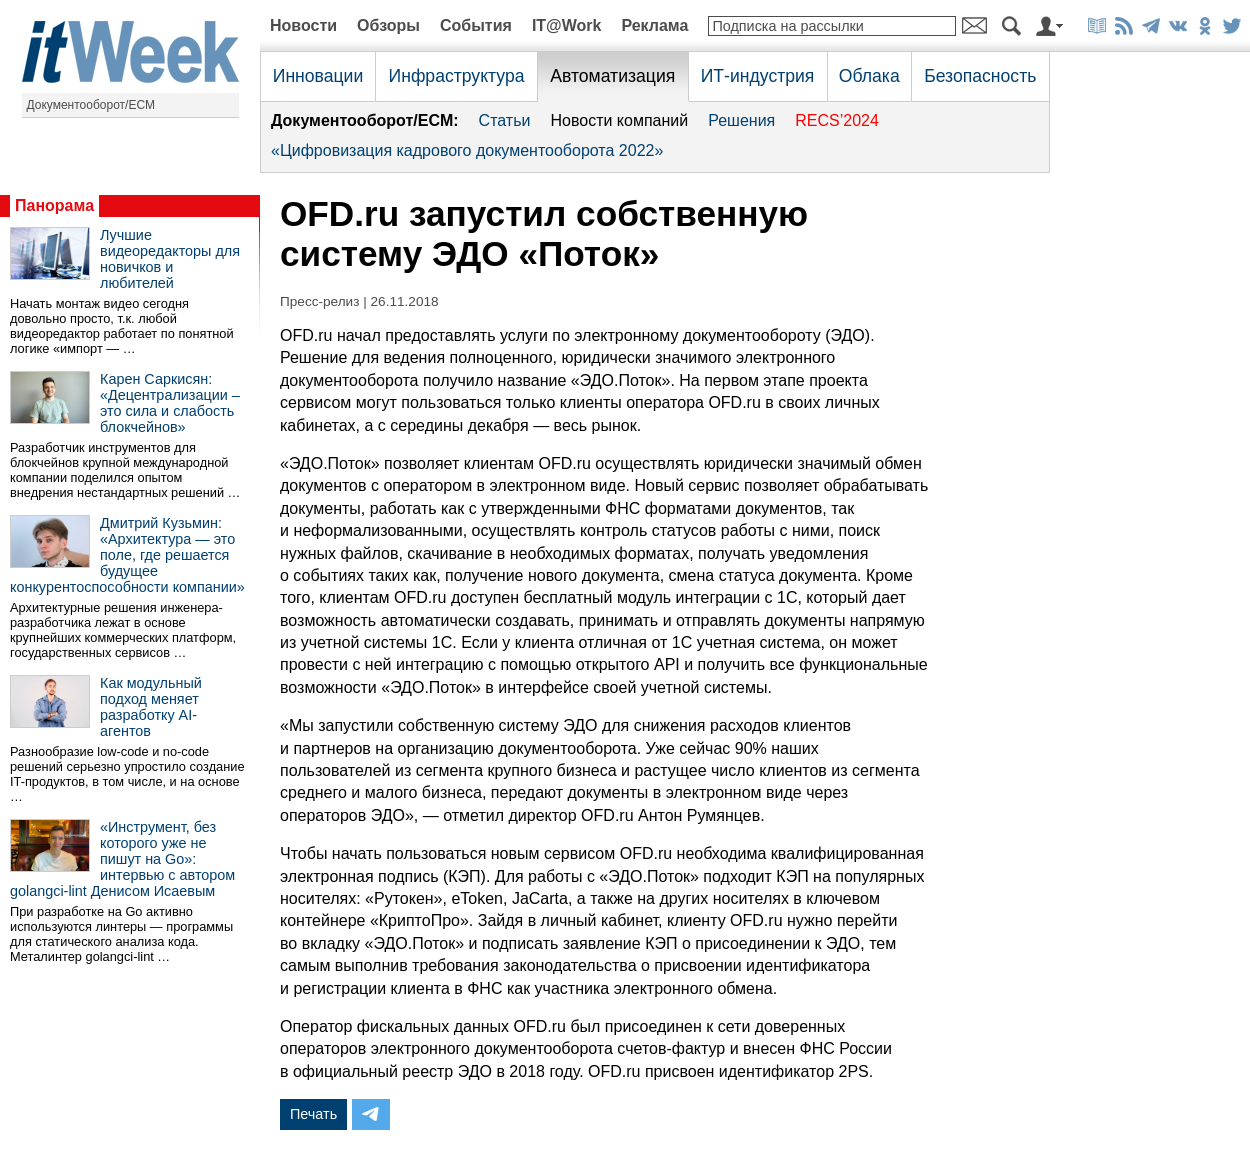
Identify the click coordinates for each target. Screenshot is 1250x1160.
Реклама (654, 25)
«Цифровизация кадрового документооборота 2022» (467, 150)
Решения (741, 120)
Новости (303, 25)
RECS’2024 (837, 120)
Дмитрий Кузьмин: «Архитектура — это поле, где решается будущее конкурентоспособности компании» (127, 555)
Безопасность (980, 76)
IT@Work (567, 25)
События (476, 25)
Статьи (505, 120)
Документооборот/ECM (91, 105)
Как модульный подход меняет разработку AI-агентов (151, 707)
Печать (313, 1114)
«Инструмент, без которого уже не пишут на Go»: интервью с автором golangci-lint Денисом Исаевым (122, 859)
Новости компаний (619, 120)
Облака (869, 76)
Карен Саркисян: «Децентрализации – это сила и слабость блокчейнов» (170, 403)
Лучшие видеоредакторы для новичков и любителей (170, 259)
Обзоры (388, 25)
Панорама (54, 205)
